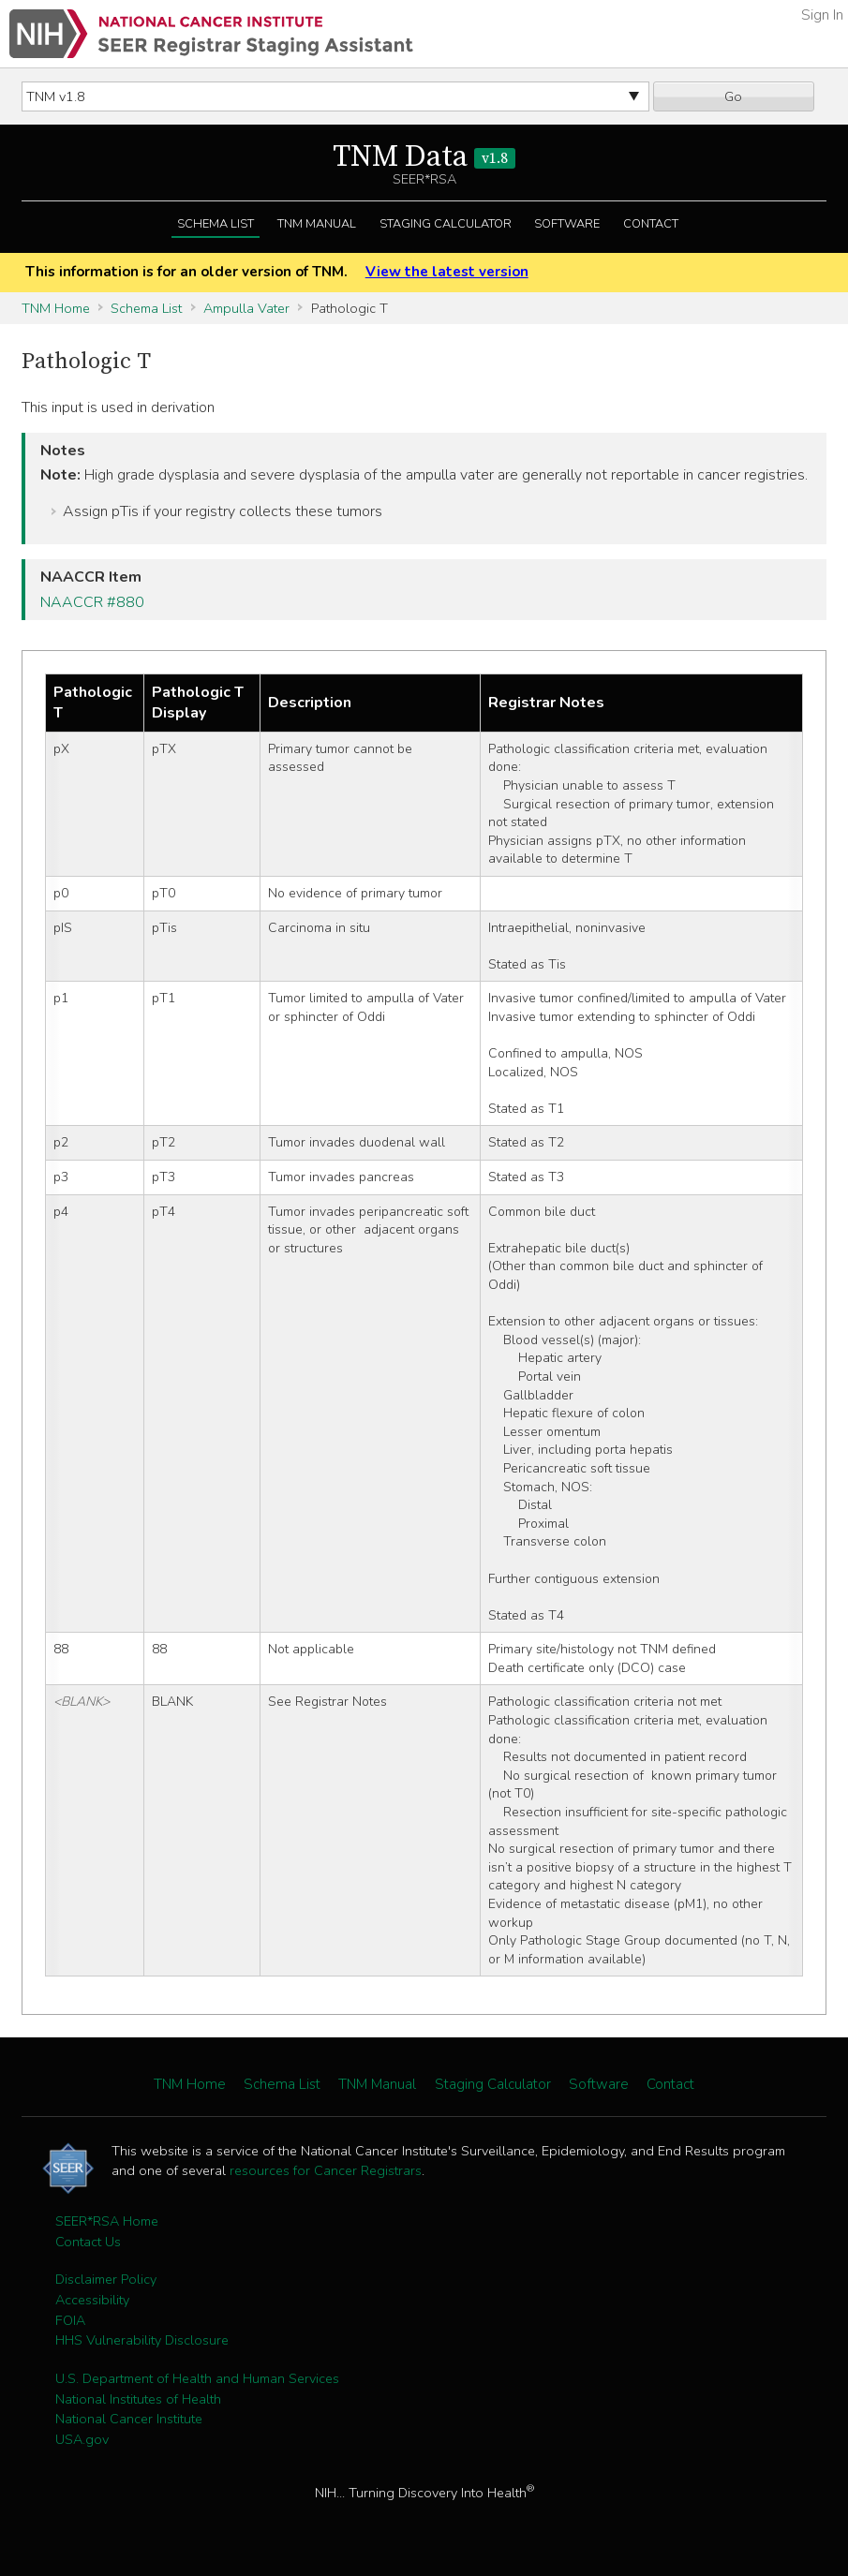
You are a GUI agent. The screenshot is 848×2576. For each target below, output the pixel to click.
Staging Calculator (445, 223)
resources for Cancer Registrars (326, 2170)
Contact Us (88, 2241)
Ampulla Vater (246, 308)
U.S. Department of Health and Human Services (197, 2378)
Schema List (215, 223)
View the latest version (446, 271)
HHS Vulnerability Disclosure (142, 2340)
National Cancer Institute (128, 2418)
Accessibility (92, 2299)
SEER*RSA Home (106, 2221)
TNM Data (424, 157)
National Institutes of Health (138, 2399)
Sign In (822, 15)
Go (733, 96)
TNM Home (56, 308)
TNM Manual (316, 223)
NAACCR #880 (92, 602)
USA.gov (82, 2439)
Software (567, 223)
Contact (650, 223)
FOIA (70, 2320)
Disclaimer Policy (105, 2279)
